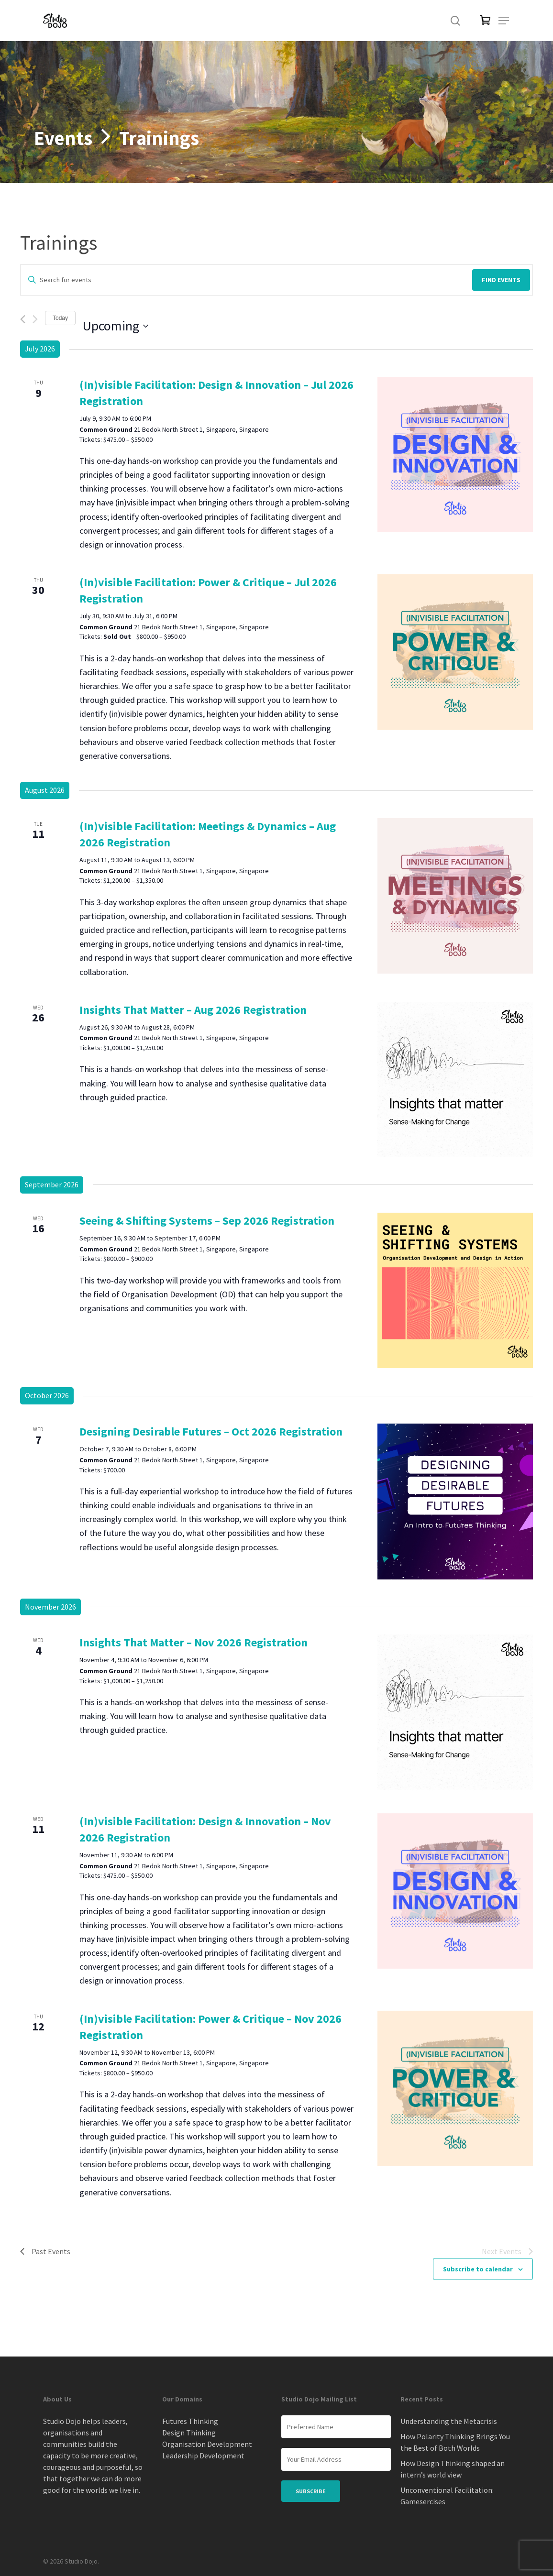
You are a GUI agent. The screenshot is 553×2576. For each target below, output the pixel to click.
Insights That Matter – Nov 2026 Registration (193, 1642)
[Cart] (480, 20)
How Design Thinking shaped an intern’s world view (452, 2468)
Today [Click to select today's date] (60, 318)
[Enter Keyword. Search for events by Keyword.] (245, 280)
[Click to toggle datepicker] (115, 326)
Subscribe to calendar (478, 2269)
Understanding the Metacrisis (448, 2421)
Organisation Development (207, 2444)
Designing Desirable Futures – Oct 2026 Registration (211, 1431)
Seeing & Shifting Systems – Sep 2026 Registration (206, 1220)
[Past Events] (45, 2252)
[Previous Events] (22, 319)
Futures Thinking (190, 2421)
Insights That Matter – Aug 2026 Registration (193, 1009)
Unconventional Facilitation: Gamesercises (447, 2495)
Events (63, 138)
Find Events (501, 279)
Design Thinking (189, 2432)
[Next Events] (35, 319)
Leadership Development (203, 2455)
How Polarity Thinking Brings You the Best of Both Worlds (455, 2442)
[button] (504, 21)
